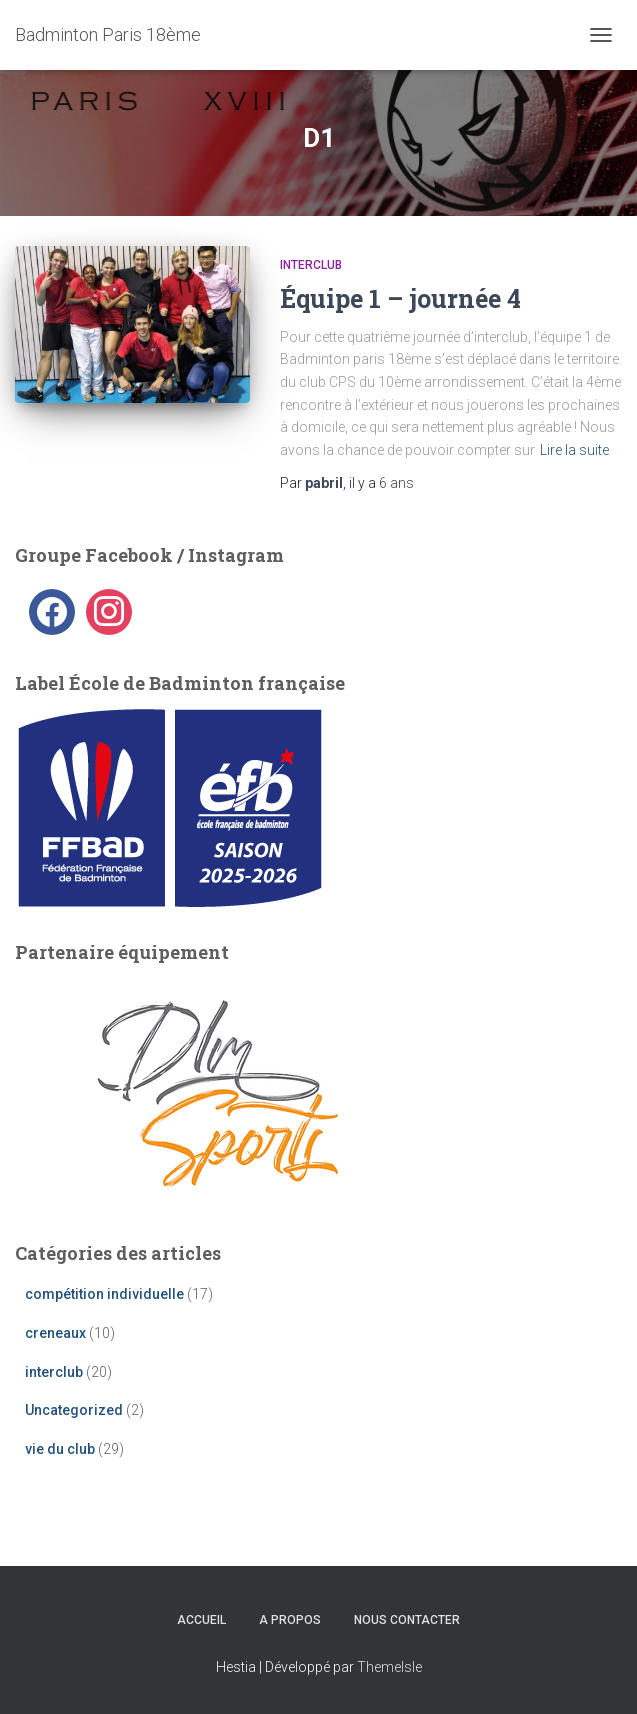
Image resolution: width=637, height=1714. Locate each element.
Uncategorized (74, 1410)
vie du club (60, 1449)
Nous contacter (407, 1620)
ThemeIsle (389, 1667)
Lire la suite (574, 450)
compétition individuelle (104, 1294)
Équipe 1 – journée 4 (400, 298)
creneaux (55, 1333)
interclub (311, 265)
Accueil (201, 1620)
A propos (290, 1620)
